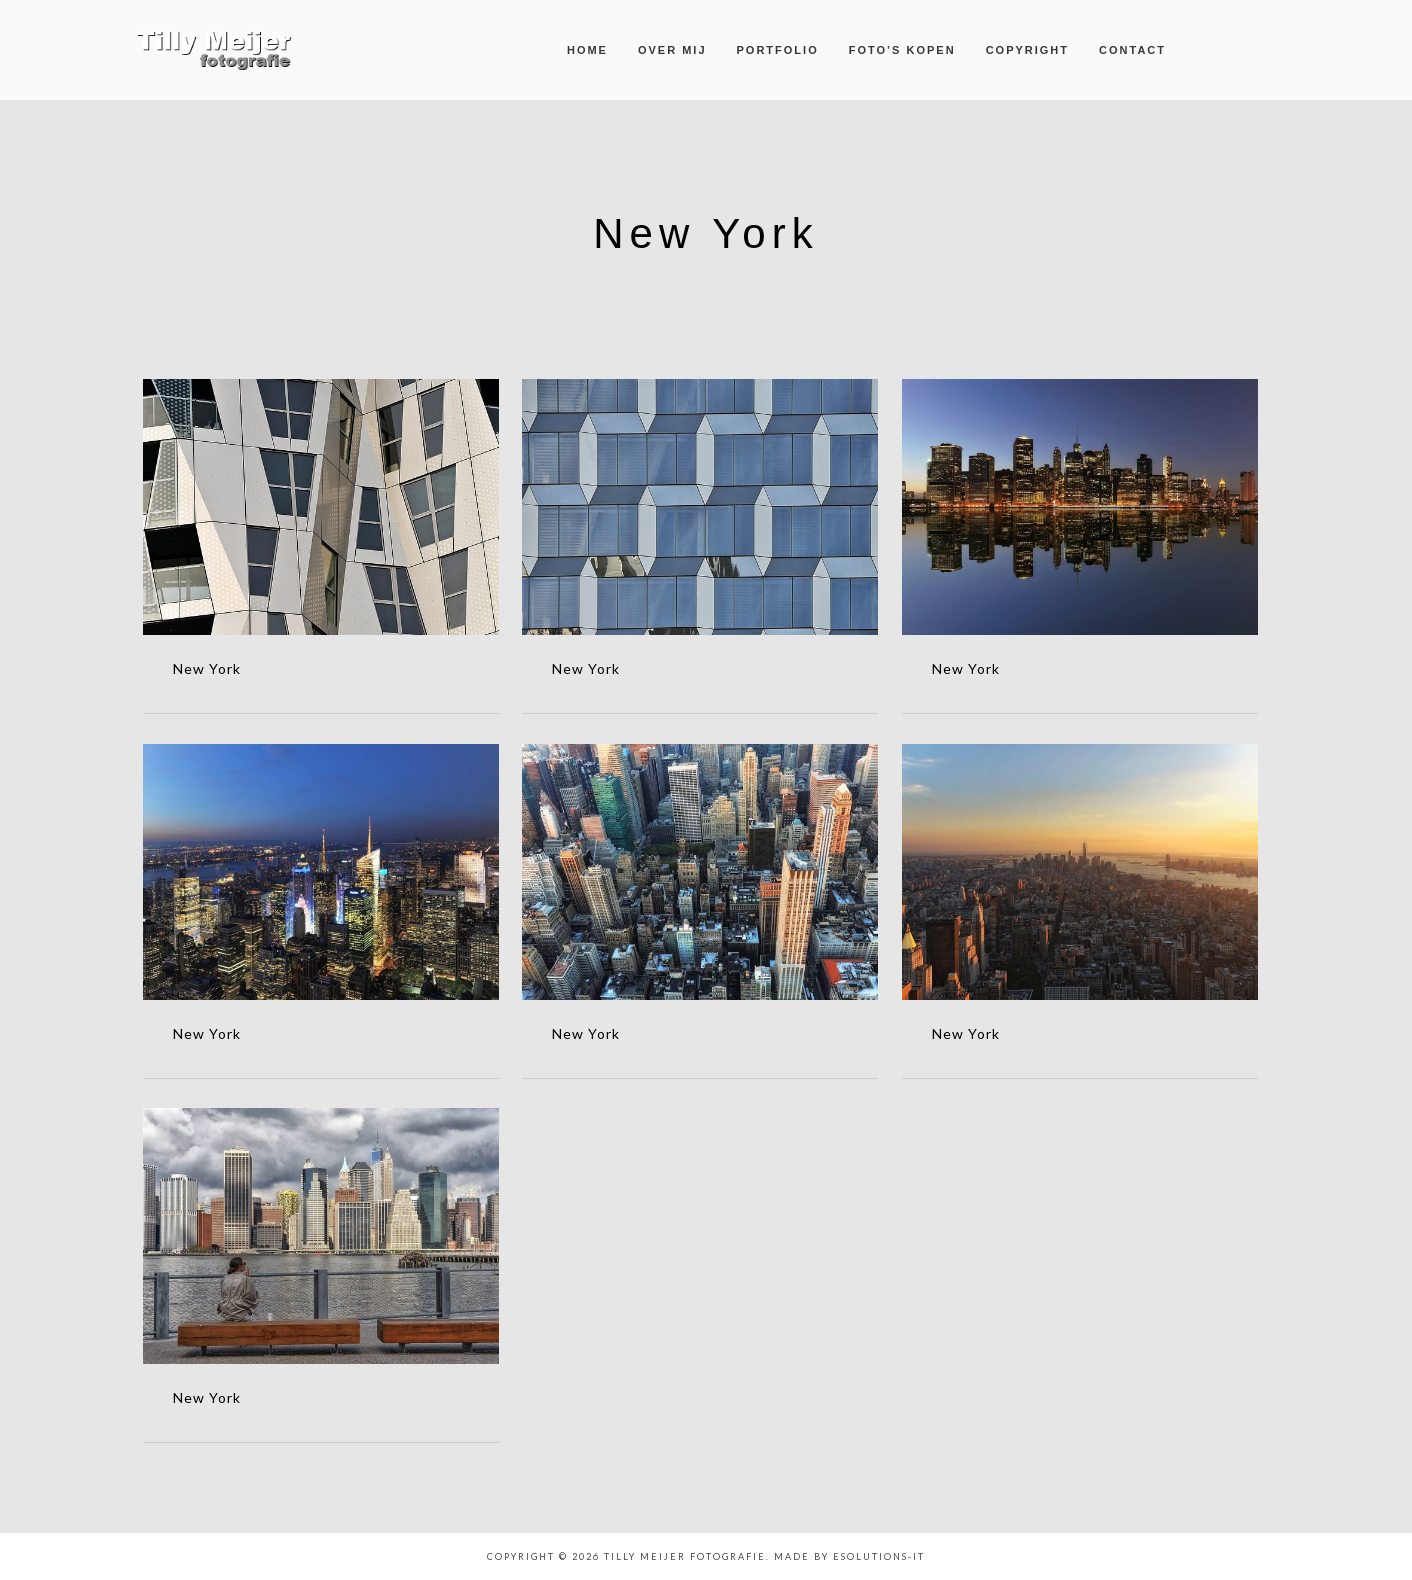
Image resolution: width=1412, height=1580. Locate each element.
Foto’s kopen (902, 50)
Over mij (672, 50)
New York (207, 668)
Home (587, 50)
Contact (1132, 50)
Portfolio (778, 50)
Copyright (1027, 50)
